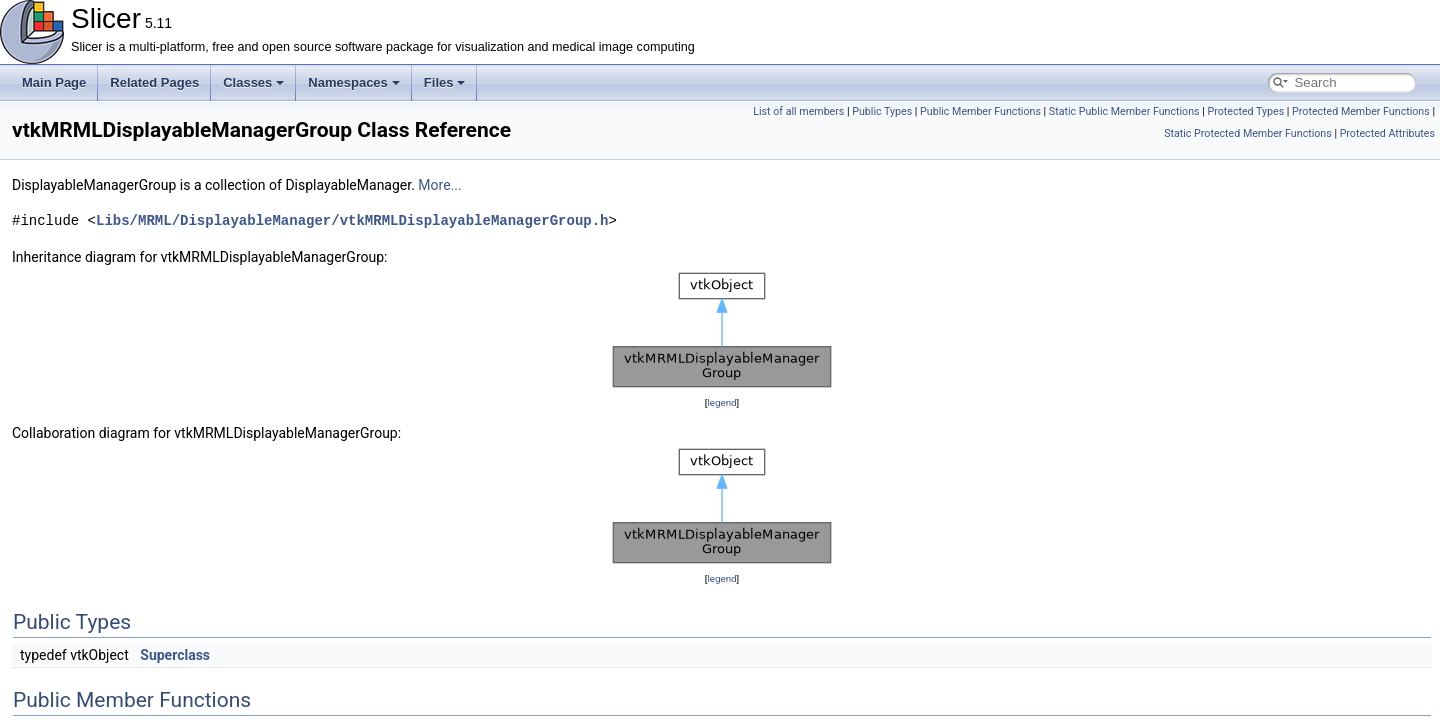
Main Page (54, 82)
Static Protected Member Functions (1248, 133)
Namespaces (354, 82)
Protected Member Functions (1361, 111)
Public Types (882, 111)
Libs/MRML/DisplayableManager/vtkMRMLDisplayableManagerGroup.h (352, 220)
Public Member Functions (980, 111)
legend (721, 402)
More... (439, 185)
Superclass (175, 655)
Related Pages (154, 82)
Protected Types (1245, 111)
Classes (253, 82)
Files (445, 82)
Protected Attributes (1387, 133)
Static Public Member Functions (1124, 111)
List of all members (798, 111)
